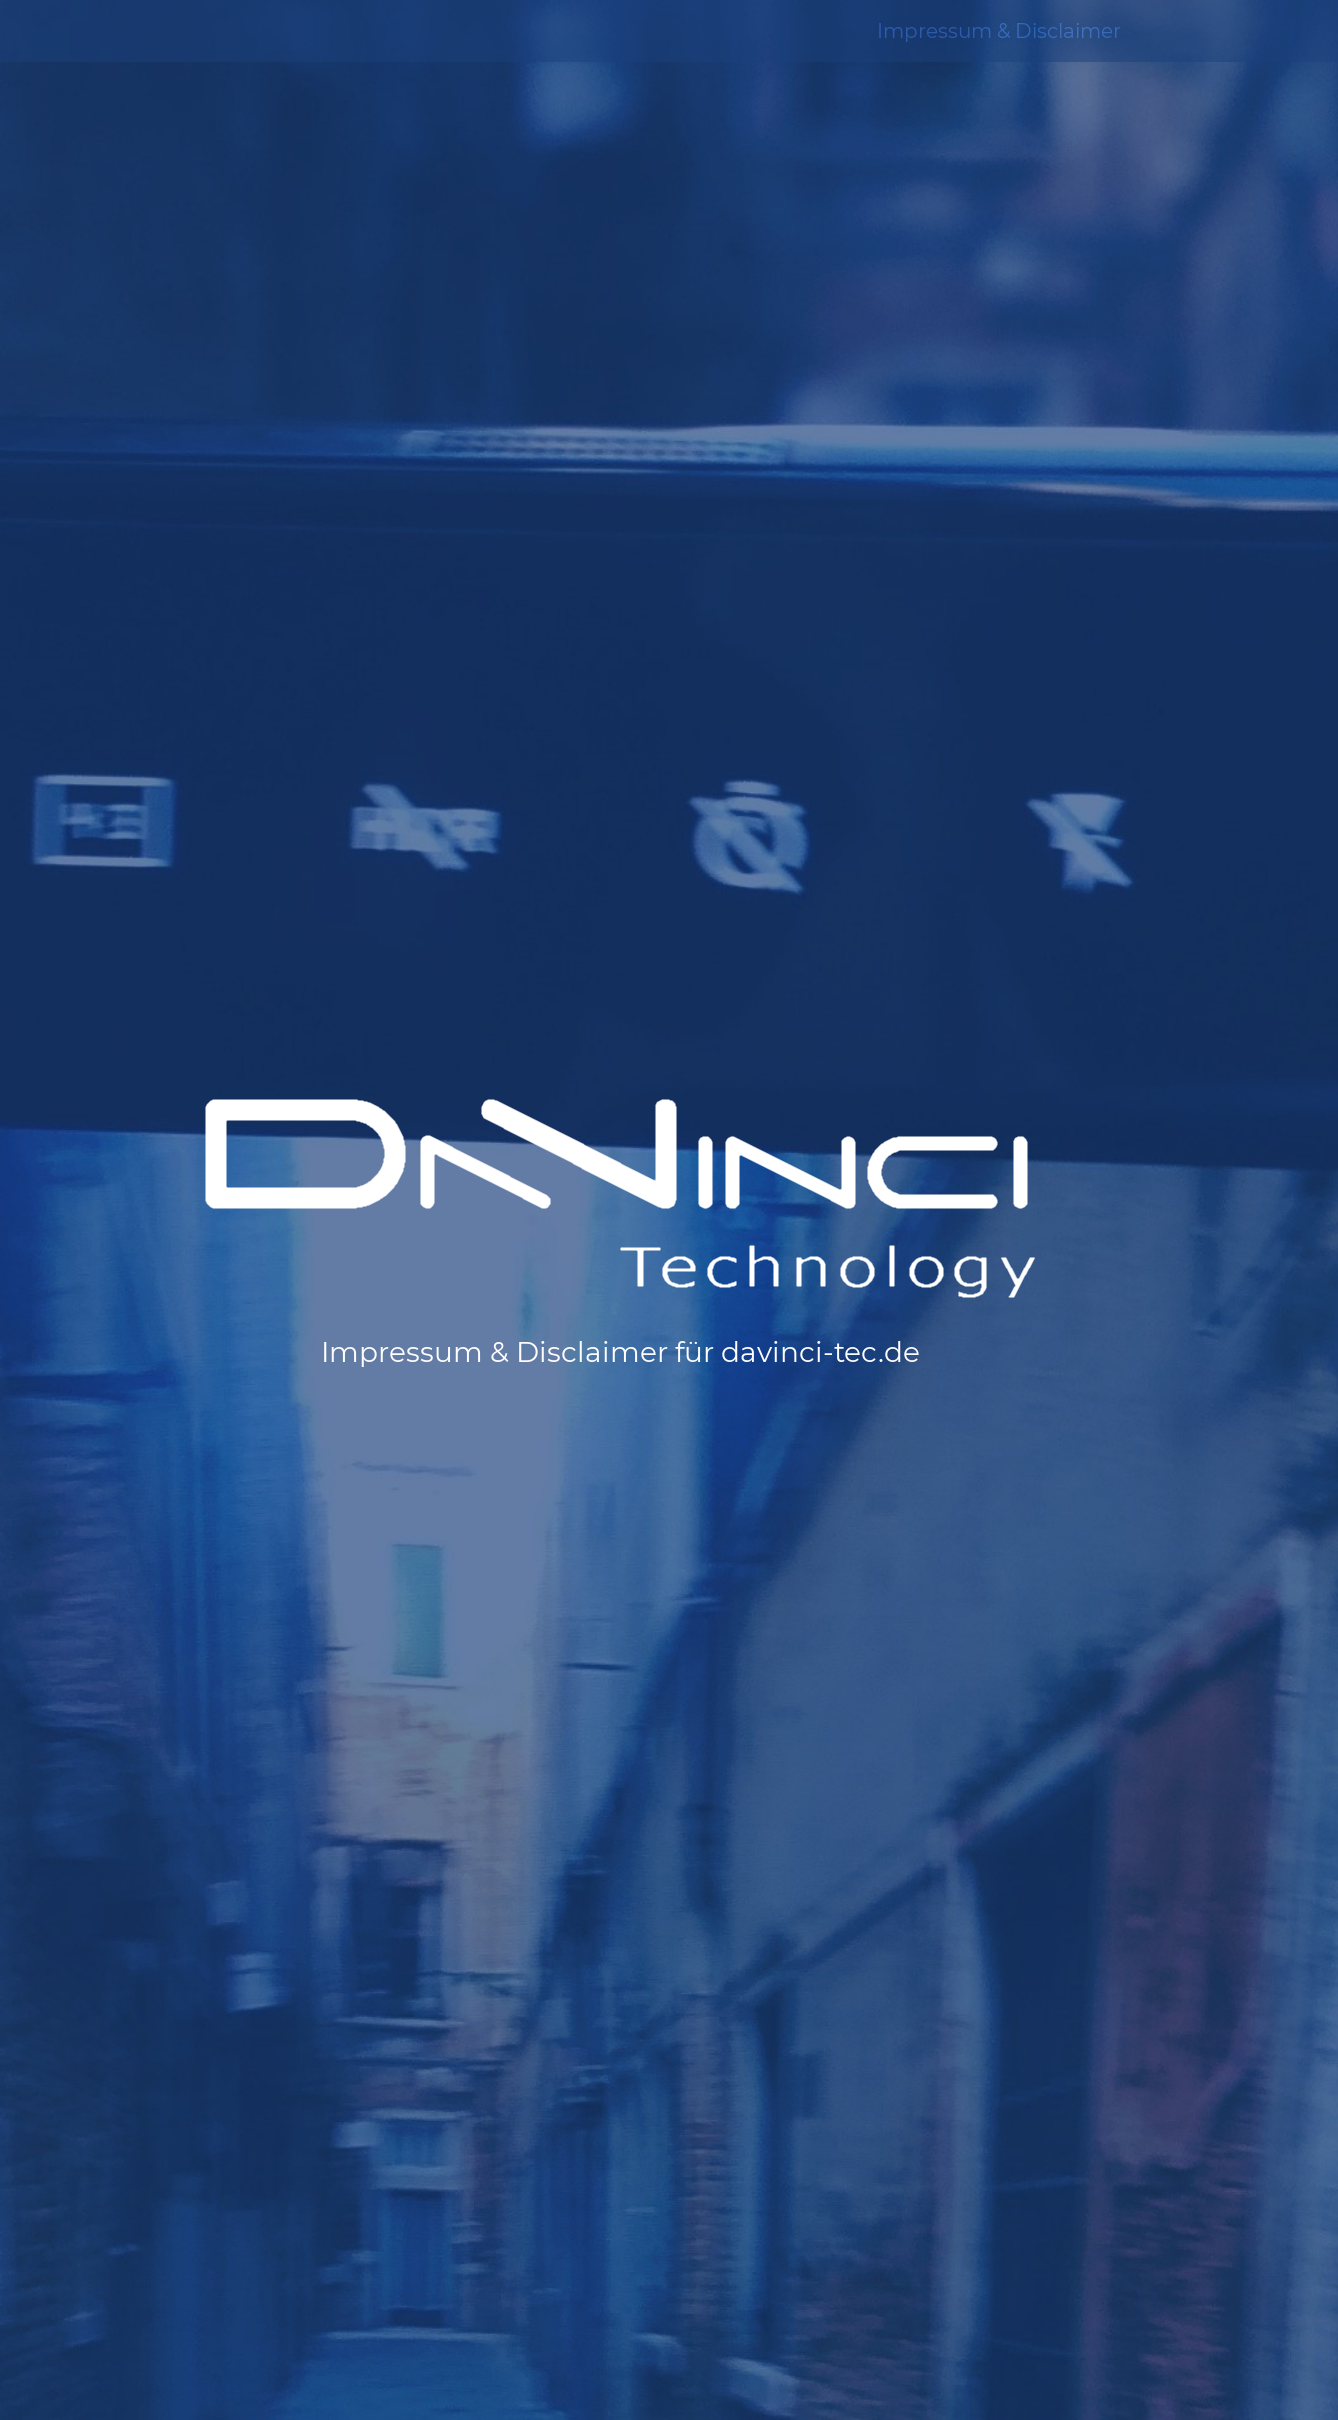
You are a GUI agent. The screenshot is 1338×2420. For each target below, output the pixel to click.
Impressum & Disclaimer (999, 31)
